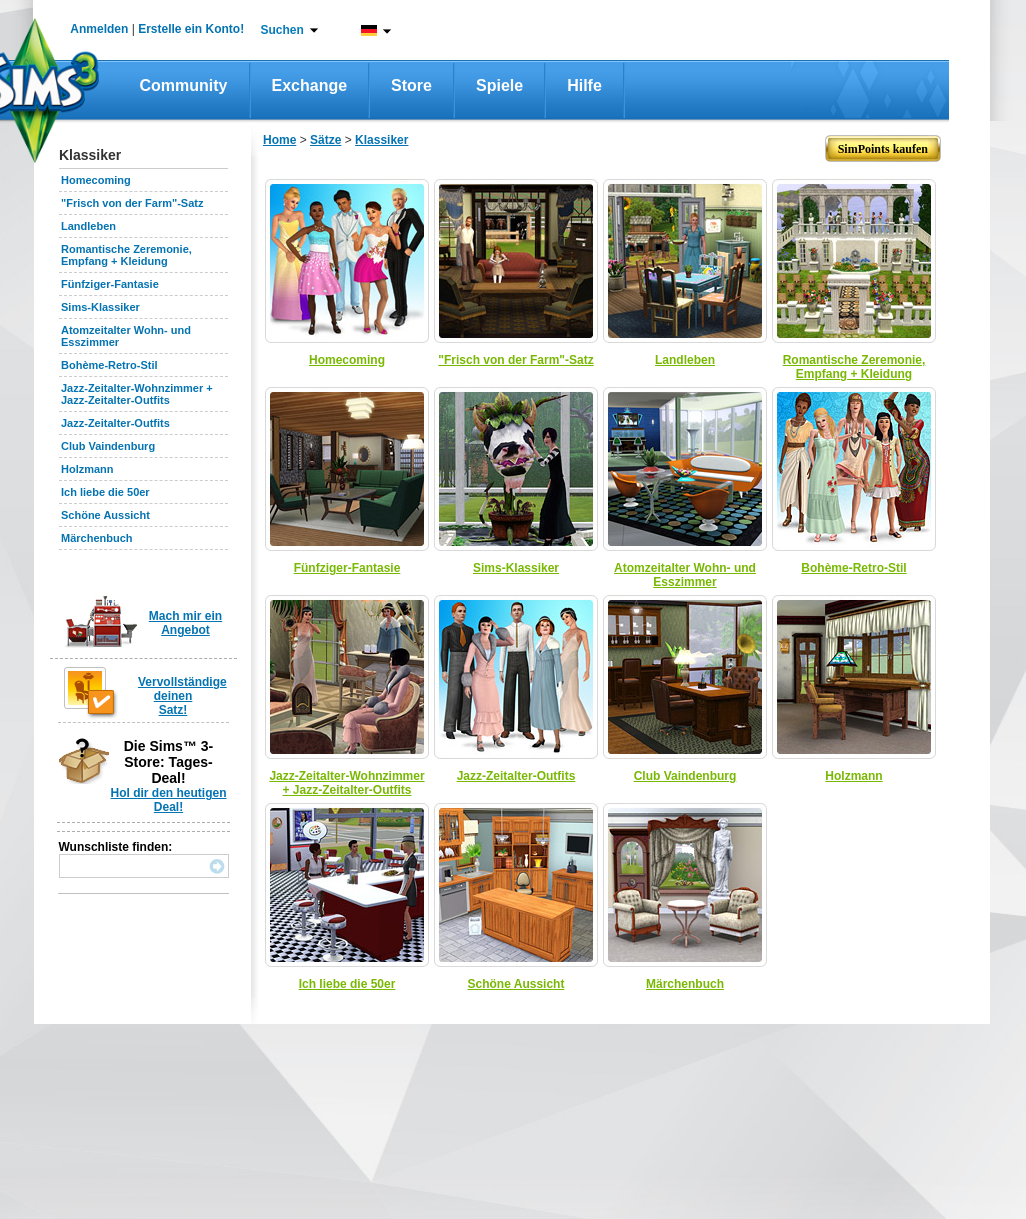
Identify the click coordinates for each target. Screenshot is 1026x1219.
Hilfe (584, 85)
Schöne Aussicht (105, 515)
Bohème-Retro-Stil (109, 365)
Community (184, 85)
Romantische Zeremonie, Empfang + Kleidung (126, 255)
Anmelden (99, 29)
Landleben (88, 226)
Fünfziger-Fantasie (110, 284)
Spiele (499, 85)
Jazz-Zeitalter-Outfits (115, 423)
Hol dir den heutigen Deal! (169, 800)
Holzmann (87, 469)
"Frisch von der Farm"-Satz (132, 203)
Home (279, 140)
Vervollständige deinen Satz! (182, 696)
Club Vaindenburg (108, 446)
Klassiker (381, 140)
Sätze (325, 140)
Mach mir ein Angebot (185, 623)
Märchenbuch (97, 538)
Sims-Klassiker (100, 307)
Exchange (310, 85)
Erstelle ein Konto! (191, 29)
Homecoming (96, 180)
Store (411, 85)
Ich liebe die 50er (105, 492)
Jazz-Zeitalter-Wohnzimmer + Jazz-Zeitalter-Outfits (137, 394)
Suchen (282, 30)
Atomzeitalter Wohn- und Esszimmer (685, 575)
